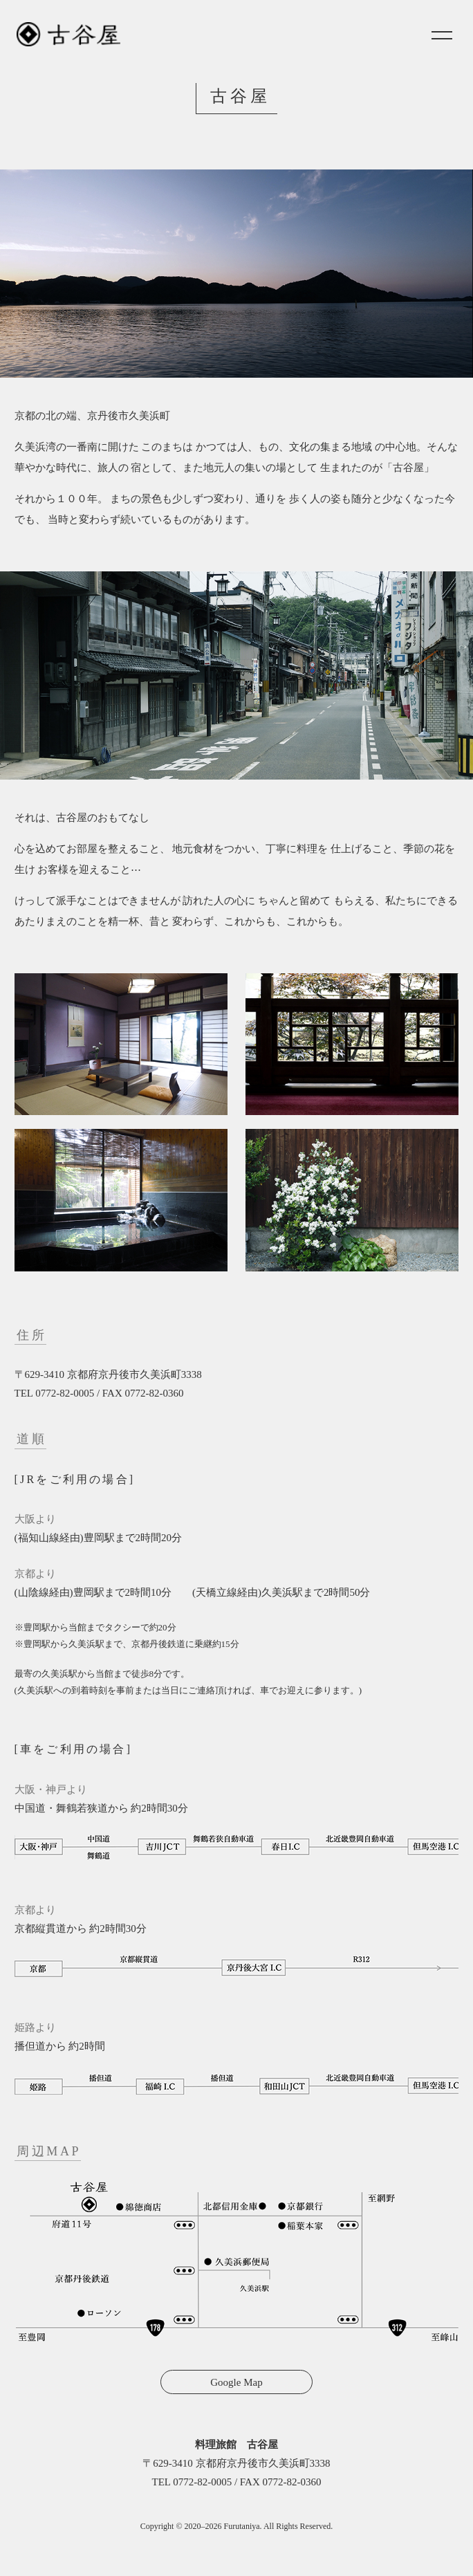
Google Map (236, 2382)
